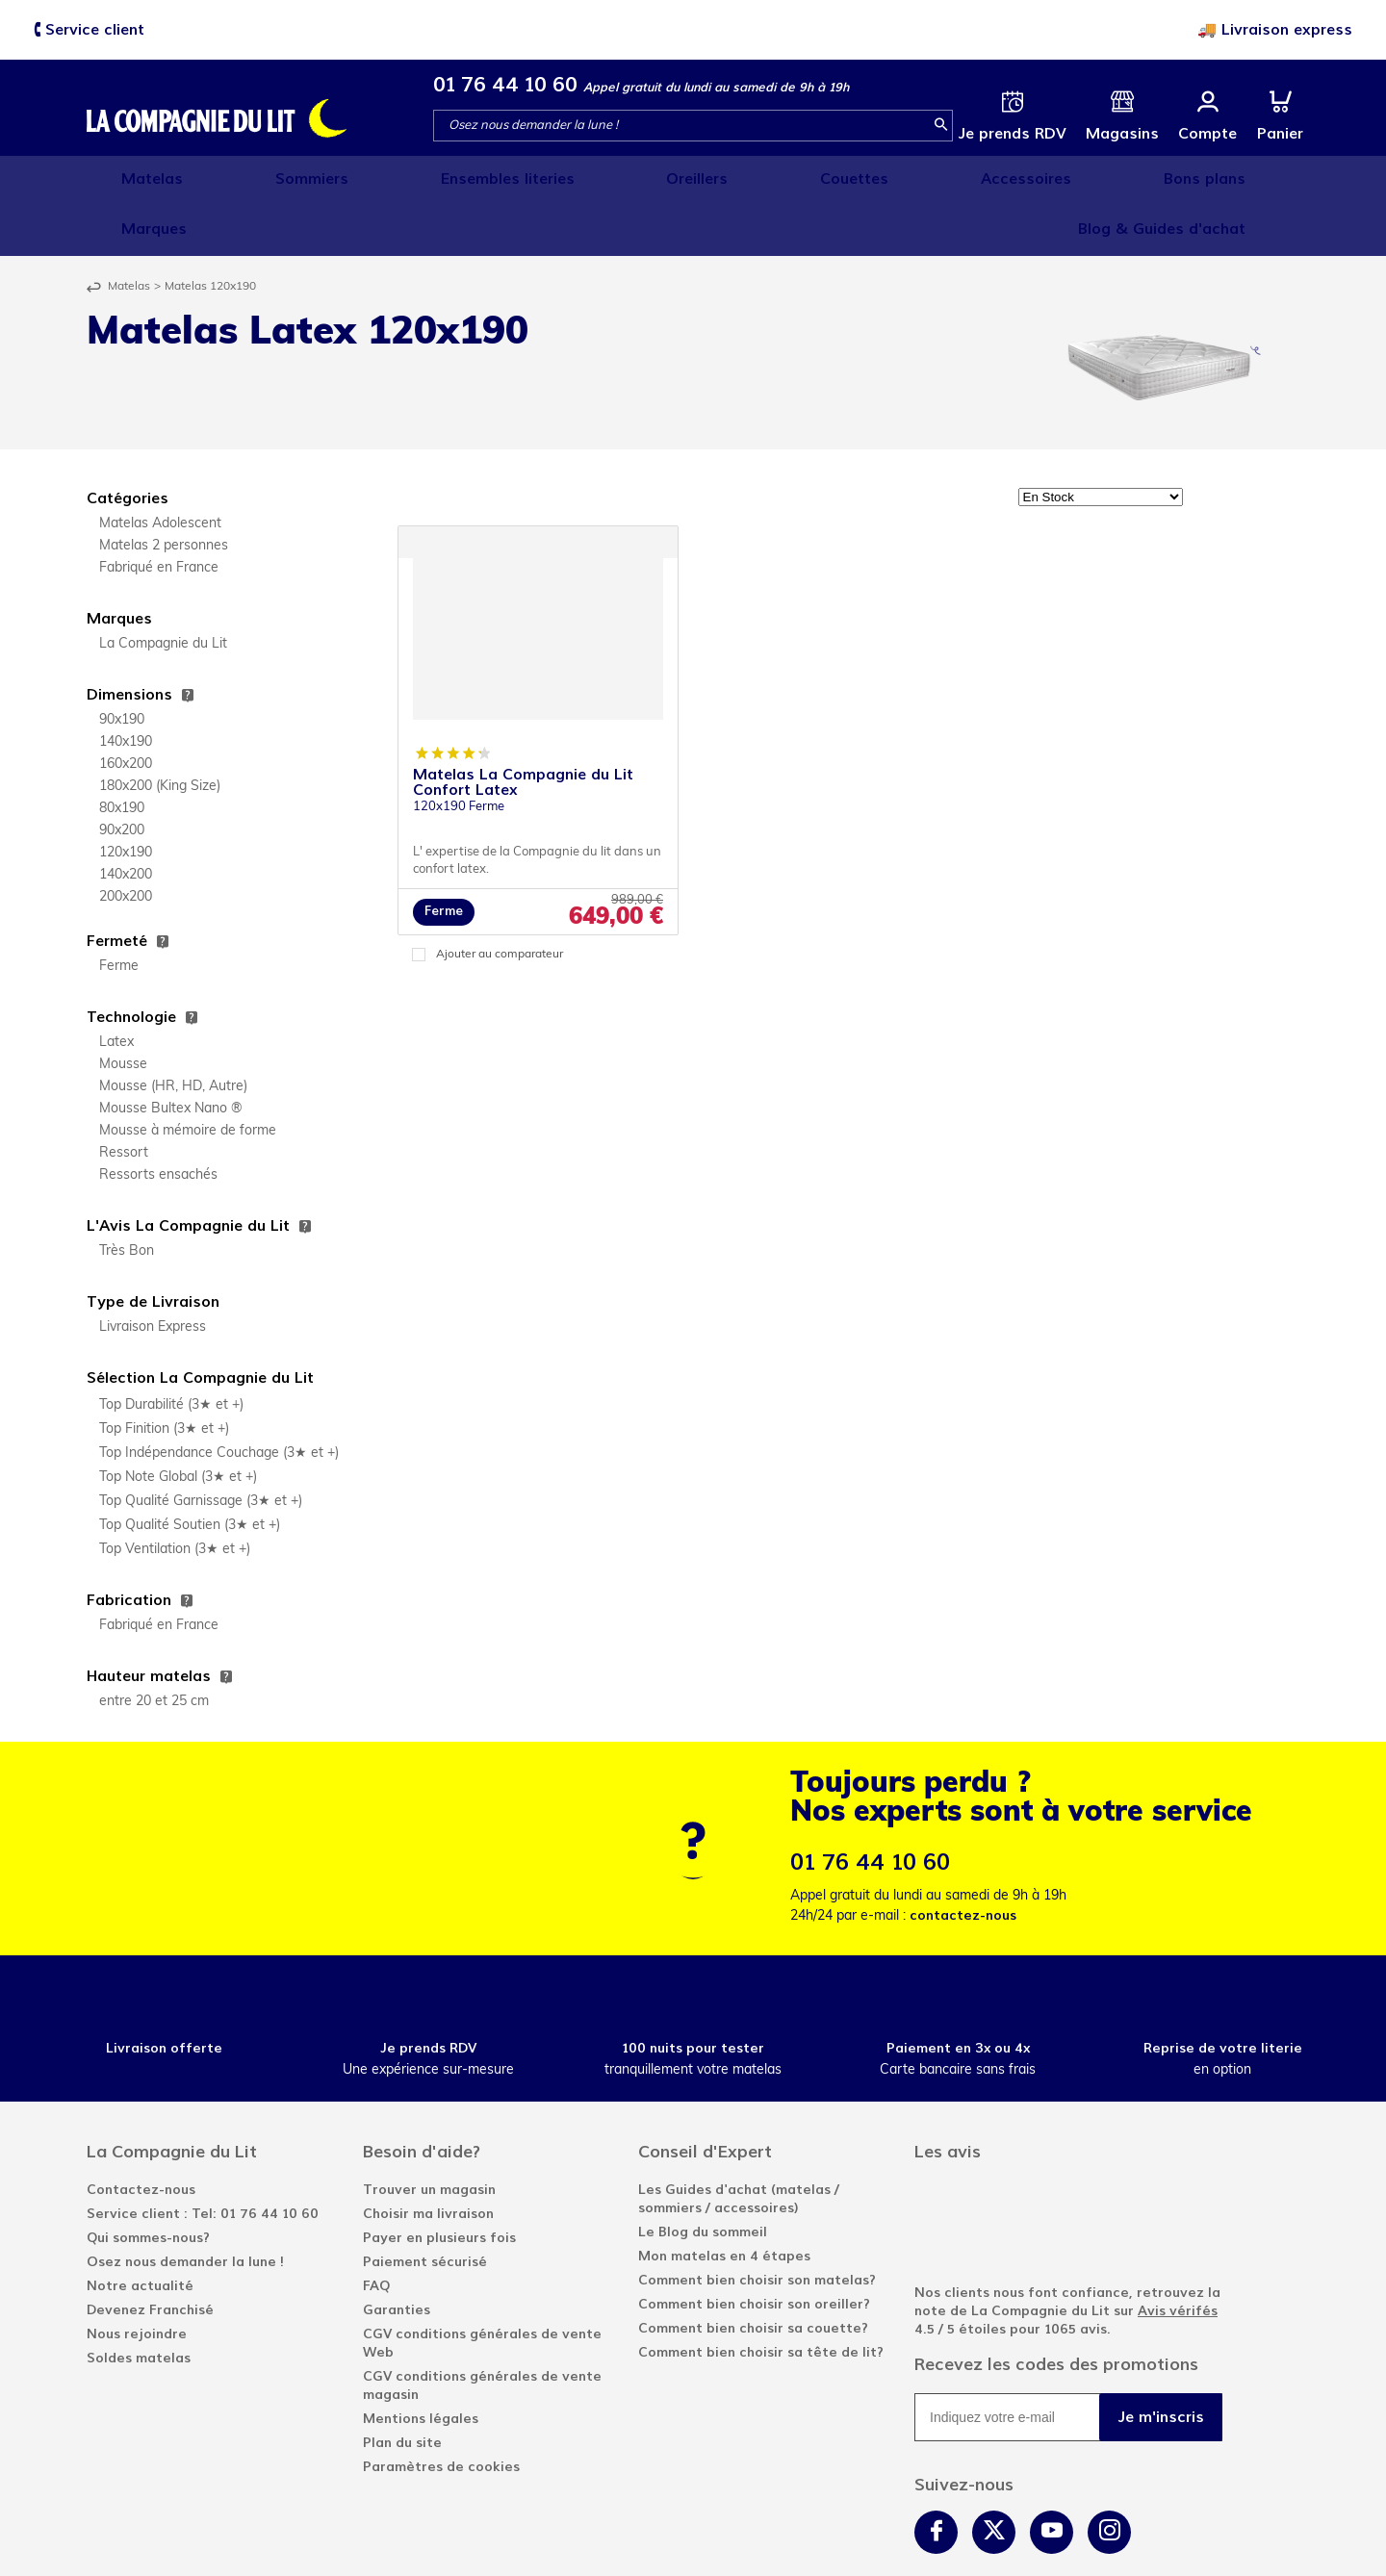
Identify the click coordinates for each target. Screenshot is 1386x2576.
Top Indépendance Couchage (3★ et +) (219, 1397)
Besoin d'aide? (421, 2095)
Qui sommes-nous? (148, 2182)
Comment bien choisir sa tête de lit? (761, 2296)
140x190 (125, 686)
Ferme (119, 911)
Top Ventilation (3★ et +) (174, 1494)
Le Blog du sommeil (702, 2176)
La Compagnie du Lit (163, 588)
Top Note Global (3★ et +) (178, 1422)
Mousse (123, 1009)
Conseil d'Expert (705, 2095)
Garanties (396, 2254)
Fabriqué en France (158, 512)
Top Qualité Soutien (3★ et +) (189, 1470)
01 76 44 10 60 (505, 84)
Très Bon (126, 1195)
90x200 (121, 775)
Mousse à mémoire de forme (187, 1075)
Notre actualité (140, 2230)
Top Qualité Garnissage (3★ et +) (200, 1446)
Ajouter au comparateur (499, 899)
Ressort (123, 1097)
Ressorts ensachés (158, 1119)
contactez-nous (963, 1859)
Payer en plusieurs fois (439, 2182)
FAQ (376, 2230)
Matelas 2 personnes (163, 490)
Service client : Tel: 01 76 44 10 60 (203, 2158)
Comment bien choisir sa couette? (753, 2272)
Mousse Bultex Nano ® (171, 1053)
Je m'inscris (1161, 2361)
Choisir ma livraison (428, 2158)
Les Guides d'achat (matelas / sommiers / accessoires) (738, 2143)
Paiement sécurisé (425, 2206)
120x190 (125, 797)
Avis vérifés (1178, 2255)
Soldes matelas (139, 2302)
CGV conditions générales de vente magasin (482, 2329)
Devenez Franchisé (150, 2254)
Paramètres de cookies (441, 2411)
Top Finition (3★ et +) (164, 1373)
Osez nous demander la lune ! (185, 2206)
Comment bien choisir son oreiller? (754, 2248)
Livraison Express (152, 1271)
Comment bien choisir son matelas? (757, 2224)
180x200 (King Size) (159, 731)
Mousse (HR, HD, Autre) (173, 1031)
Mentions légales (420, 2363)
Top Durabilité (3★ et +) (171, 1349)
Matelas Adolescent (160, 468)
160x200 (125, 708)
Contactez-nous (141, 2134)
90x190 (121, 664)
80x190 (121, 753)
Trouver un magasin (429, 2134)
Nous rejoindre (137, 2278)
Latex (116, 987)
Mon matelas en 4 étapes (724, 2200)
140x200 (125, 819)
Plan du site (402, 2387)
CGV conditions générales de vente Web (482, 2287)
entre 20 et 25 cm (154, 1646)
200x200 (125, 841)
